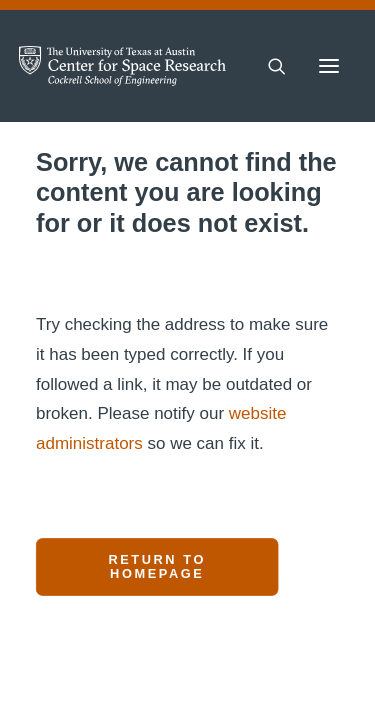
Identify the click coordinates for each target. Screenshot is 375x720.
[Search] (268, 66)
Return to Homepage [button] (160, 567)
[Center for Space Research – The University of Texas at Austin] (123, 66)
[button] (329, 66)
